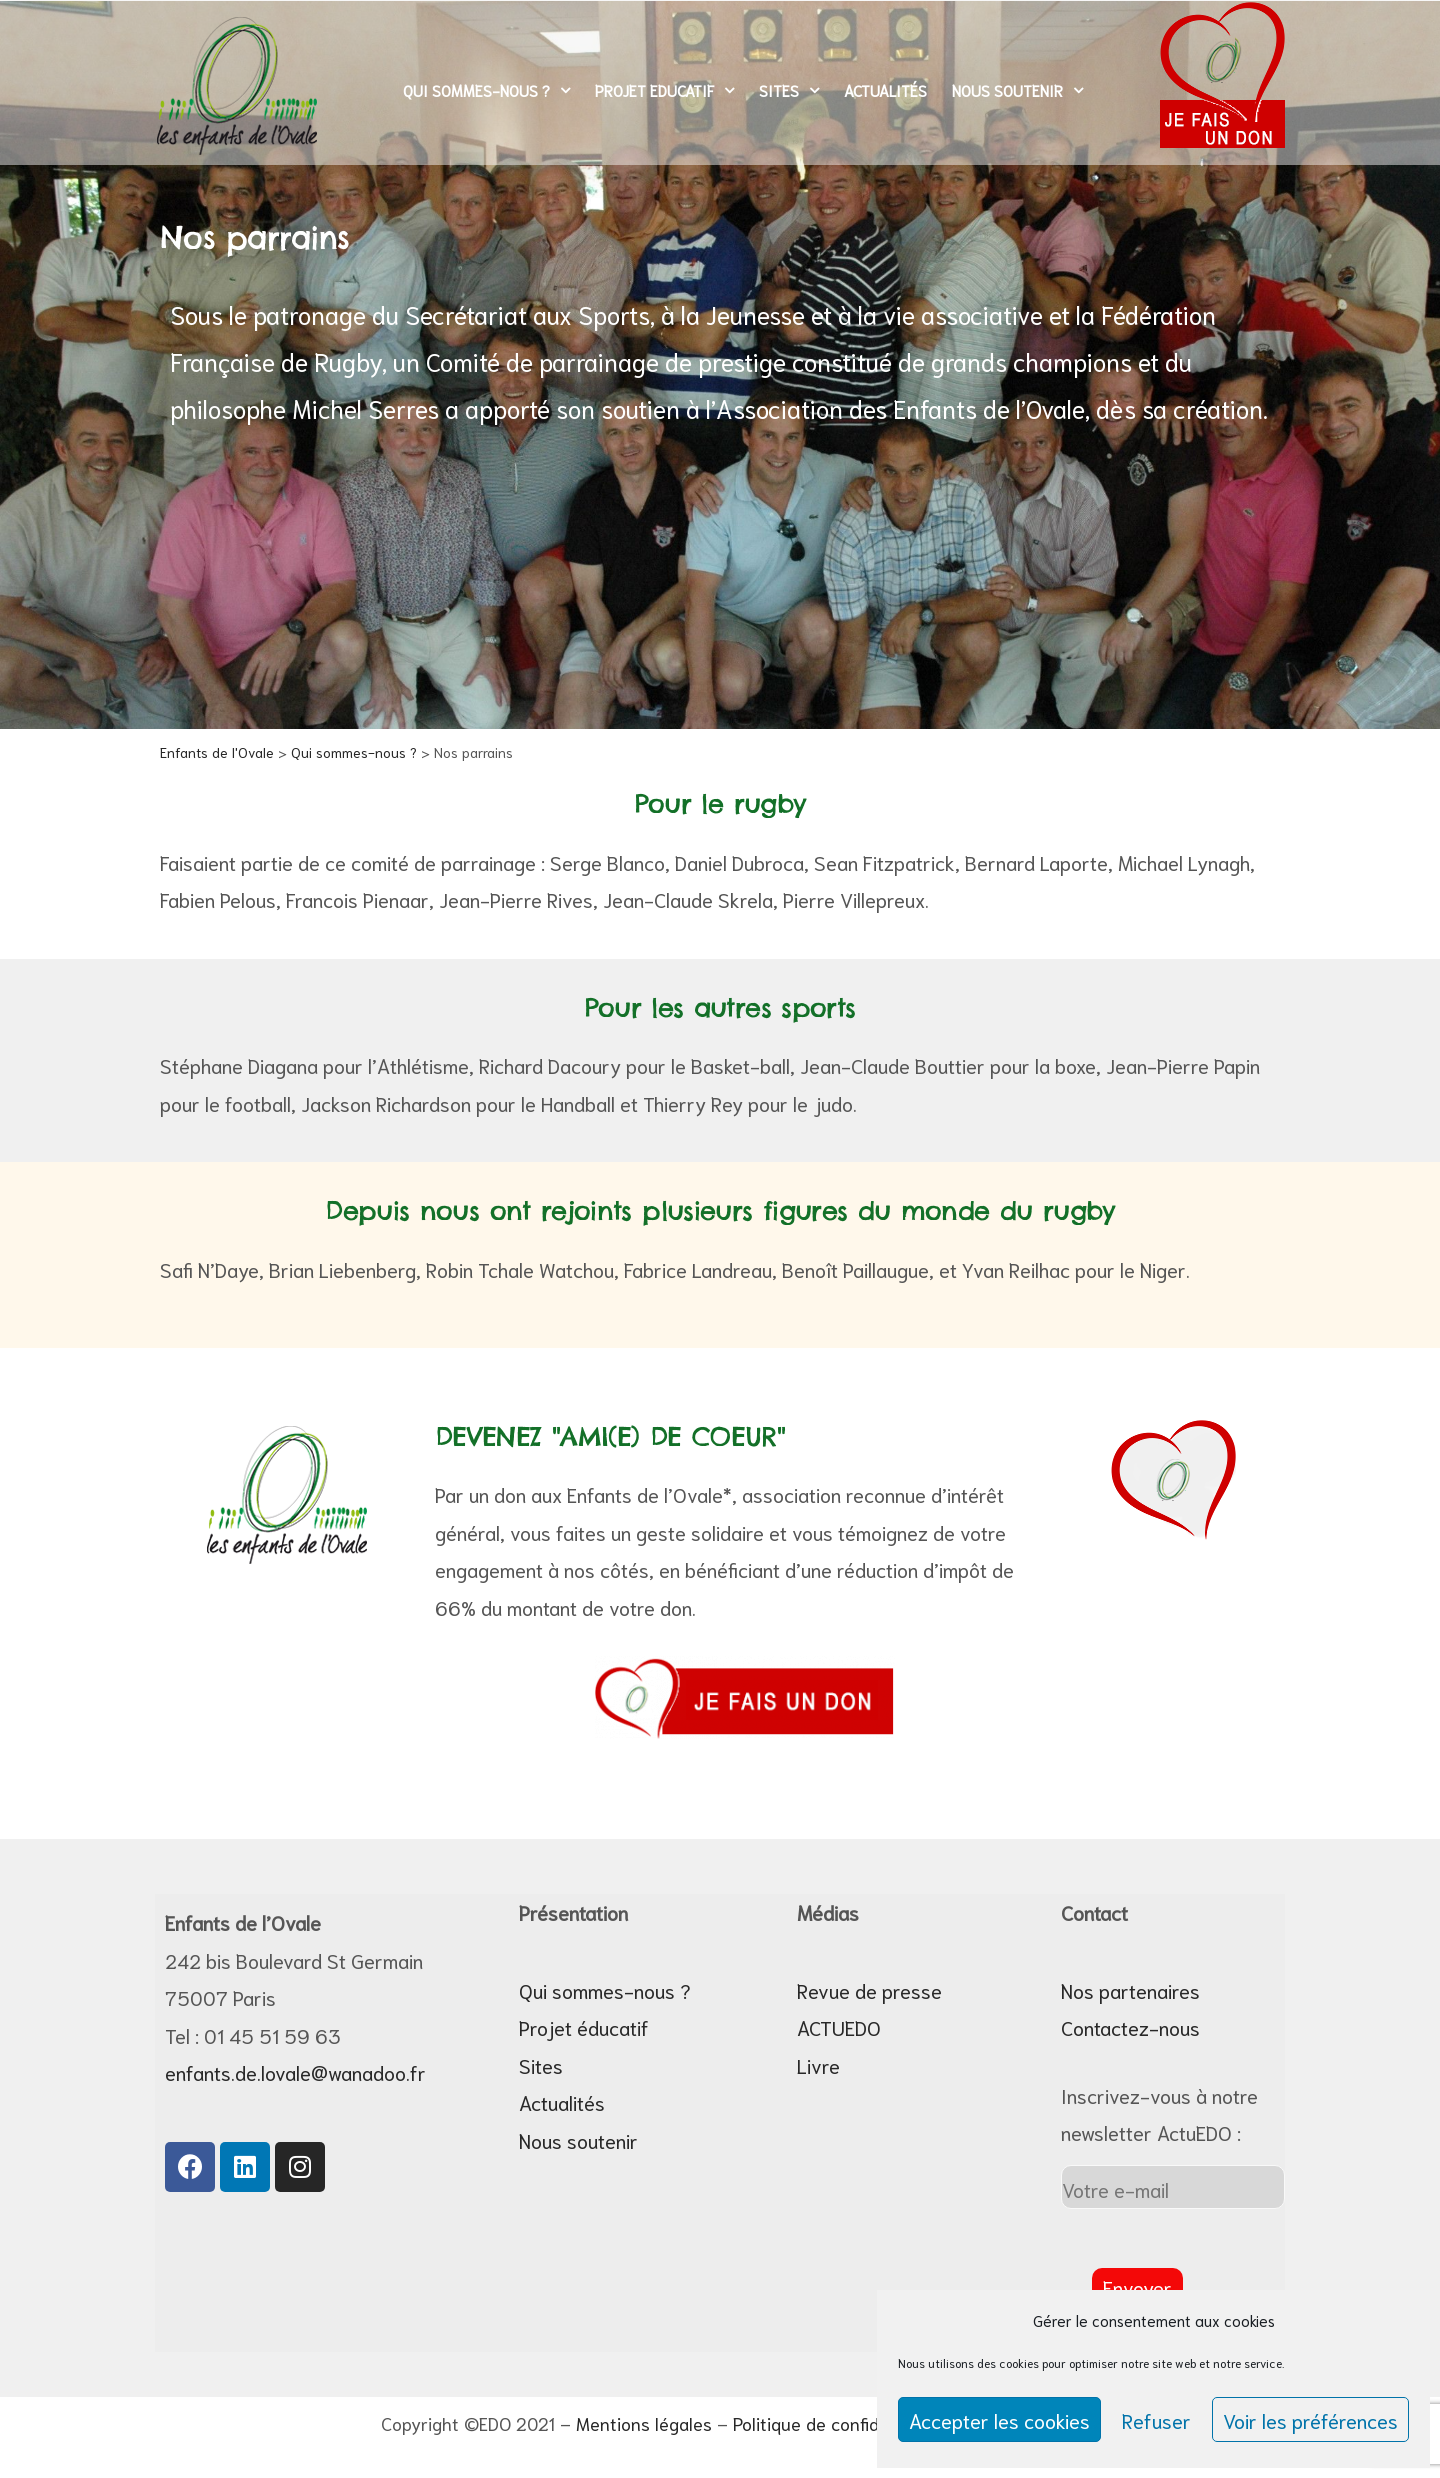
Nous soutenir (1017, 90)
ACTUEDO (839, 2027)
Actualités (885, 90)
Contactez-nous (1130, 2027)
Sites (789, 90)
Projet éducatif (584, 2027)
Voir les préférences (1310, 2420)
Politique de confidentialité (839, 2423)
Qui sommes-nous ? (486, 90)
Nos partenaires (1130, 1990)
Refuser (1156, 2420)
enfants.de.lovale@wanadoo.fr (295, 2072)
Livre (818, 2065)
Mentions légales (644, 2423)
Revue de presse (869, 1990)
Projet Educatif (664, 90)
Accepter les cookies (999, 2420)
